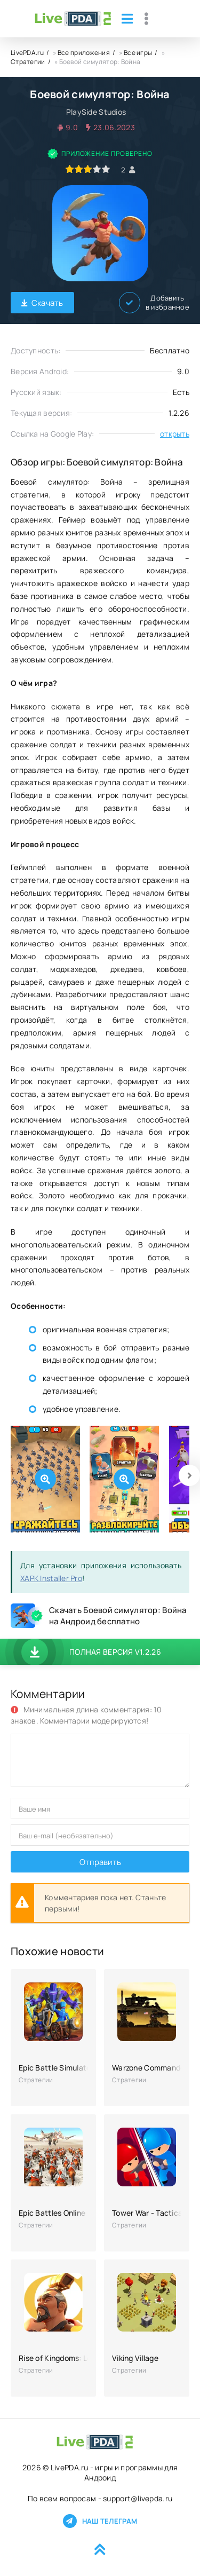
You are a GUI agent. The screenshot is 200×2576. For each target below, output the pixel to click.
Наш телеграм (100, 2521)
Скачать (42, 303)
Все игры (138, 52)
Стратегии (28, 61)
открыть (174, 434)
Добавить (154, 303)
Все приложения (84, 52)
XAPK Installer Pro (51, 1578)
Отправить (100, 1862)
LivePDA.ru (27, 52)
